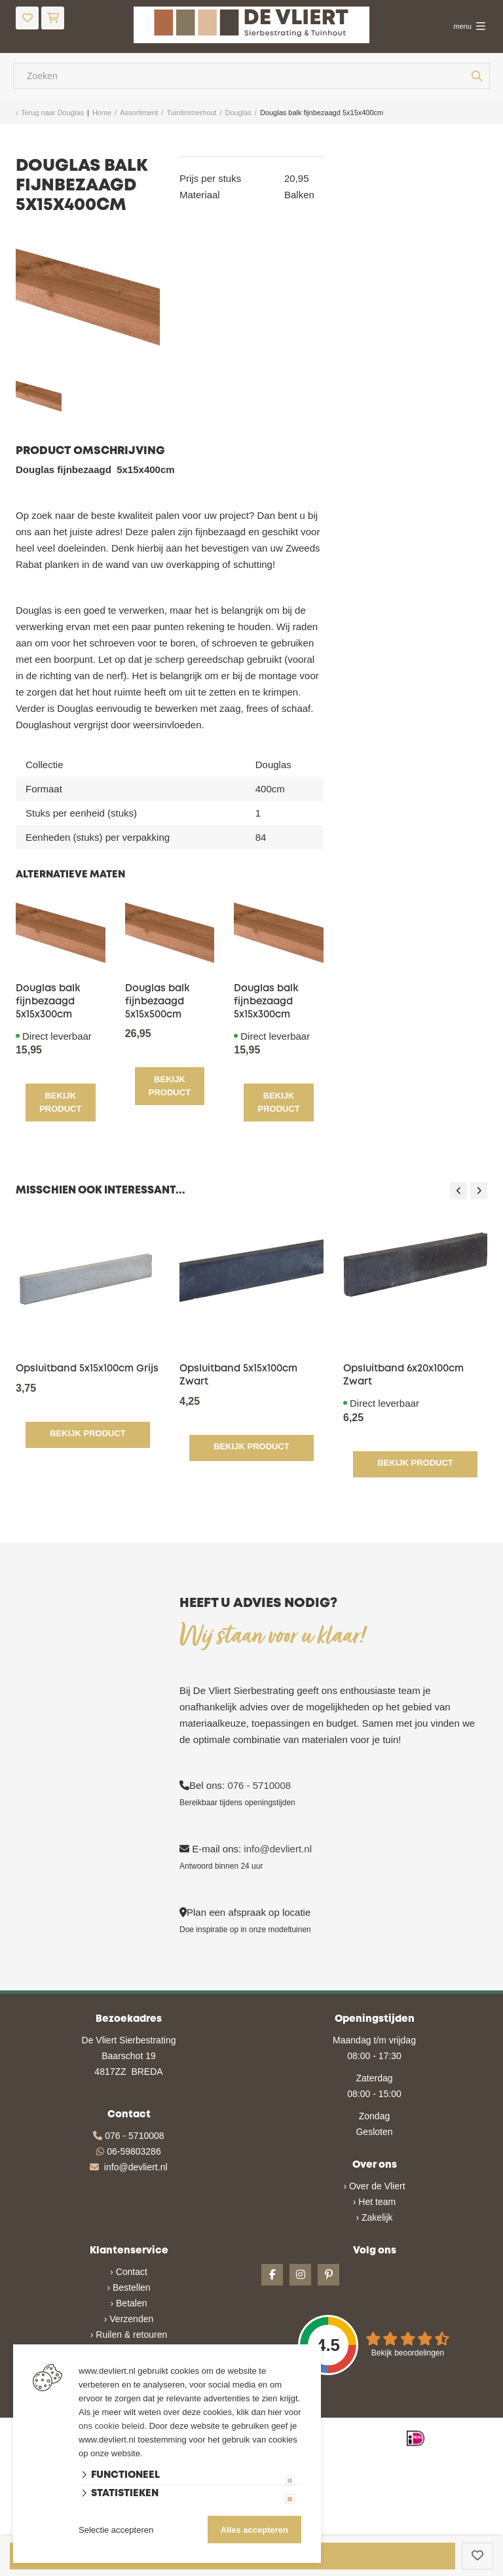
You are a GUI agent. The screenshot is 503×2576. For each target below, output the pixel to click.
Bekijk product (60, 1101)
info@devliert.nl (278, 1847)
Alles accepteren (254, 2530)
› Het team (374, 2200)
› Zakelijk (374, 2216)
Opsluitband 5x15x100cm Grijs (87, 1367)
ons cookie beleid (111, 2426)
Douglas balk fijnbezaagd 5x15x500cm (157, 1001)
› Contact (128, 2270)
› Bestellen (128, 2286)
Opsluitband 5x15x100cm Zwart (238, 1374)
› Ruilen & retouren (129, 2333)
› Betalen (128, 2302)
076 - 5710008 (259, 1784)
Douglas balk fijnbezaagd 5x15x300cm (48, 1001)
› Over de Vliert (374, 2184)
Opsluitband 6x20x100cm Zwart (403, 1374)
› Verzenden (129, 2317)
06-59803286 (134, 2150)
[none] (477, 76)
